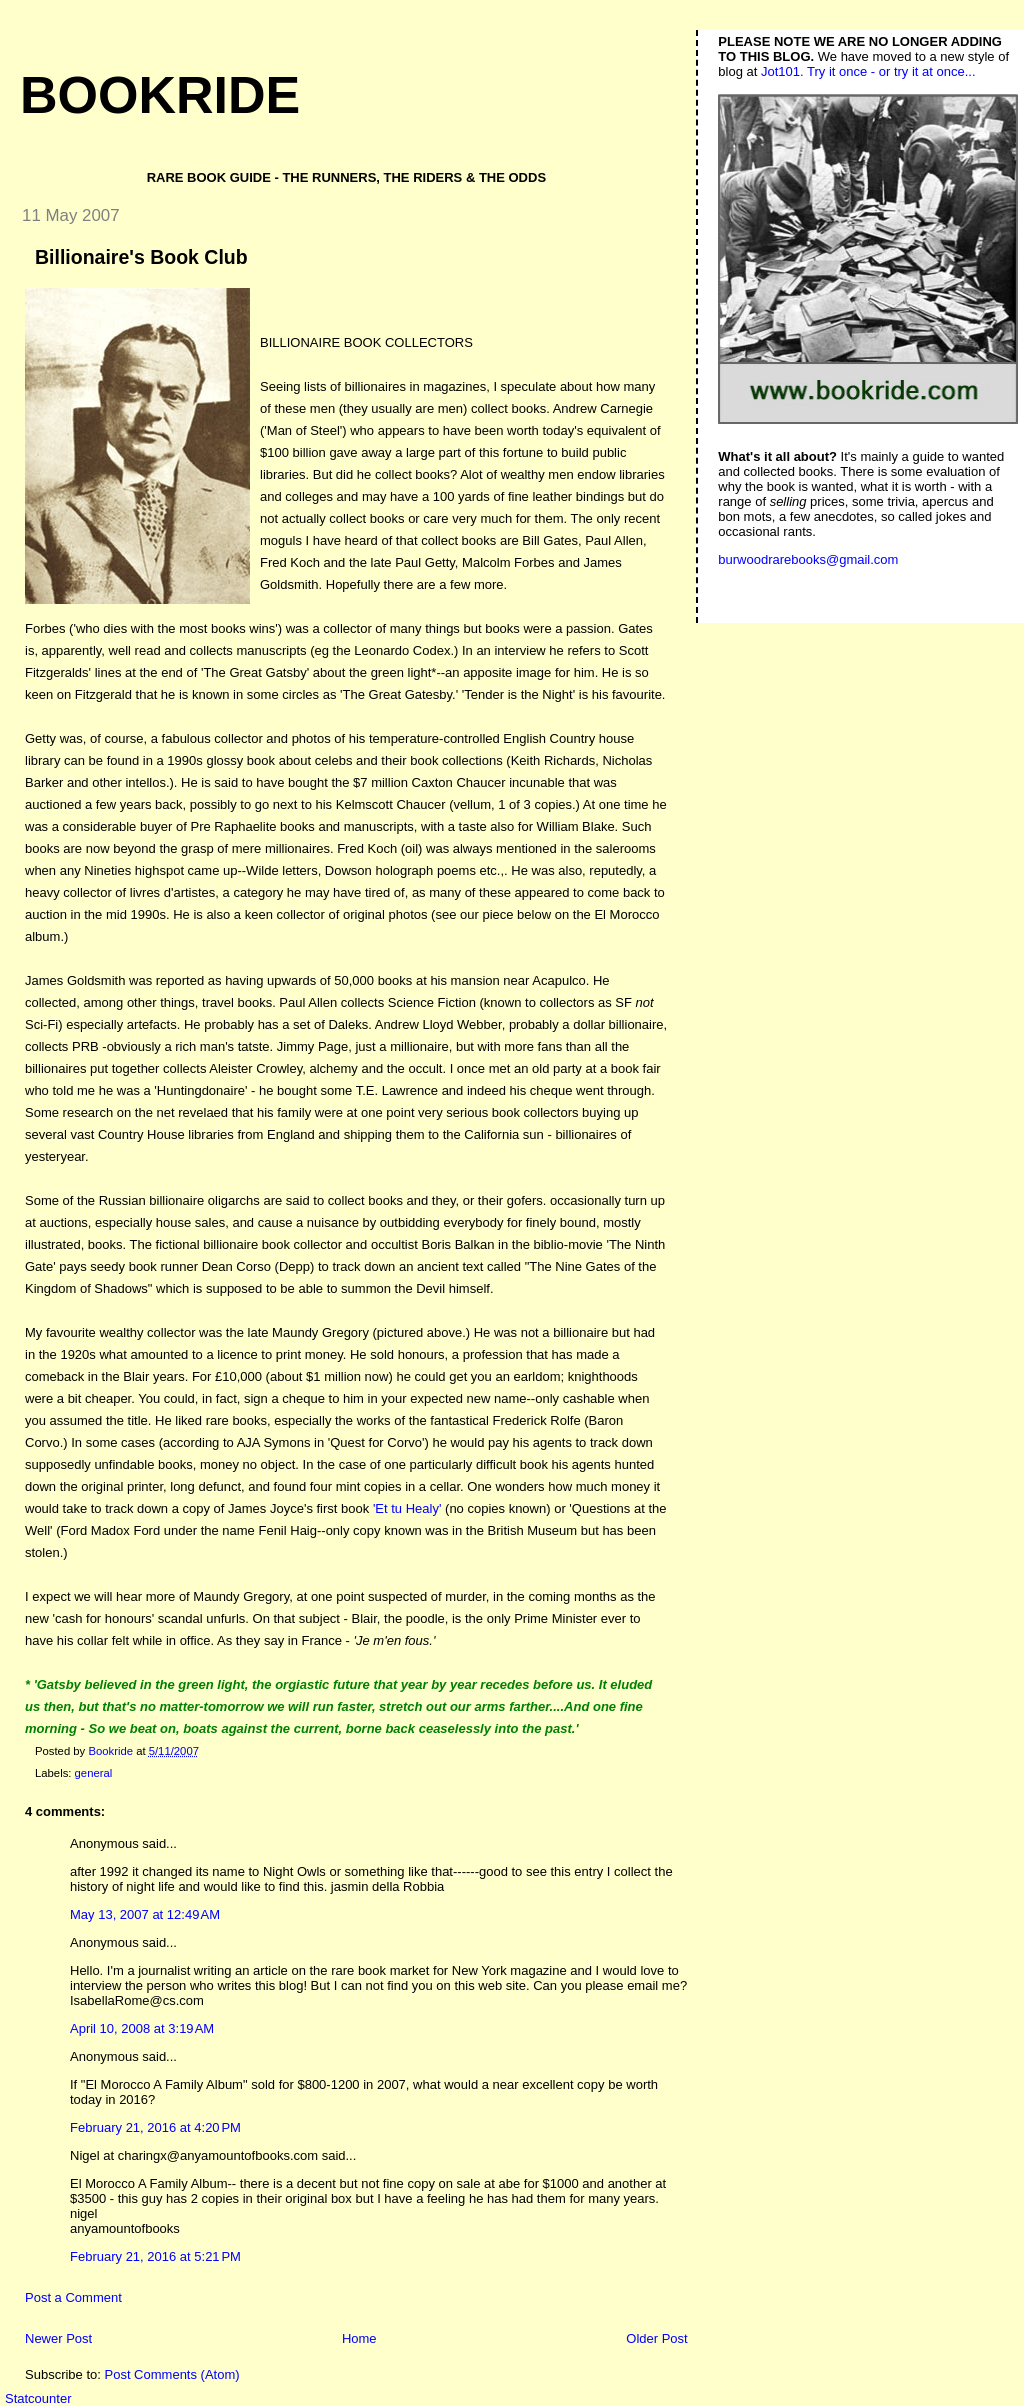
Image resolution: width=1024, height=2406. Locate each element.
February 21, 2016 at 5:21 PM (155, 2256)
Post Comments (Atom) (172, 2374)
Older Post (656, 2338)
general (94, 1773)
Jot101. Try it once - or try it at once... (868, 71)
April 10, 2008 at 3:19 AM (142, 2028)
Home (359, 2338)
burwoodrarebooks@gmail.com (808, 559)
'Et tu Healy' (407, 1508)
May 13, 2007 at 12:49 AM (145, 1914)
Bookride (160, 95)
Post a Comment (73, 2297)
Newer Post (58, 2338)
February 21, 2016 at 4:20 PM (155, 2127)
